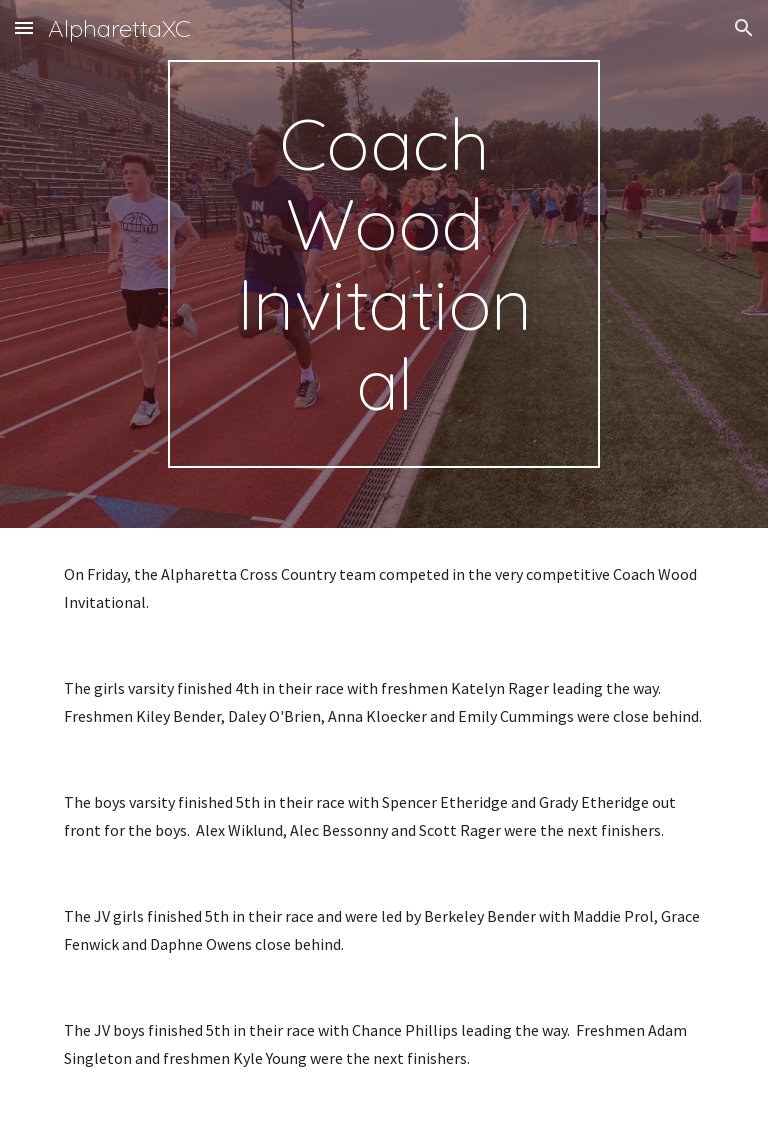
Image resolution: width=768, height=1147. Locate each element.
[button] (24, 27)
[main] (383, 264)
